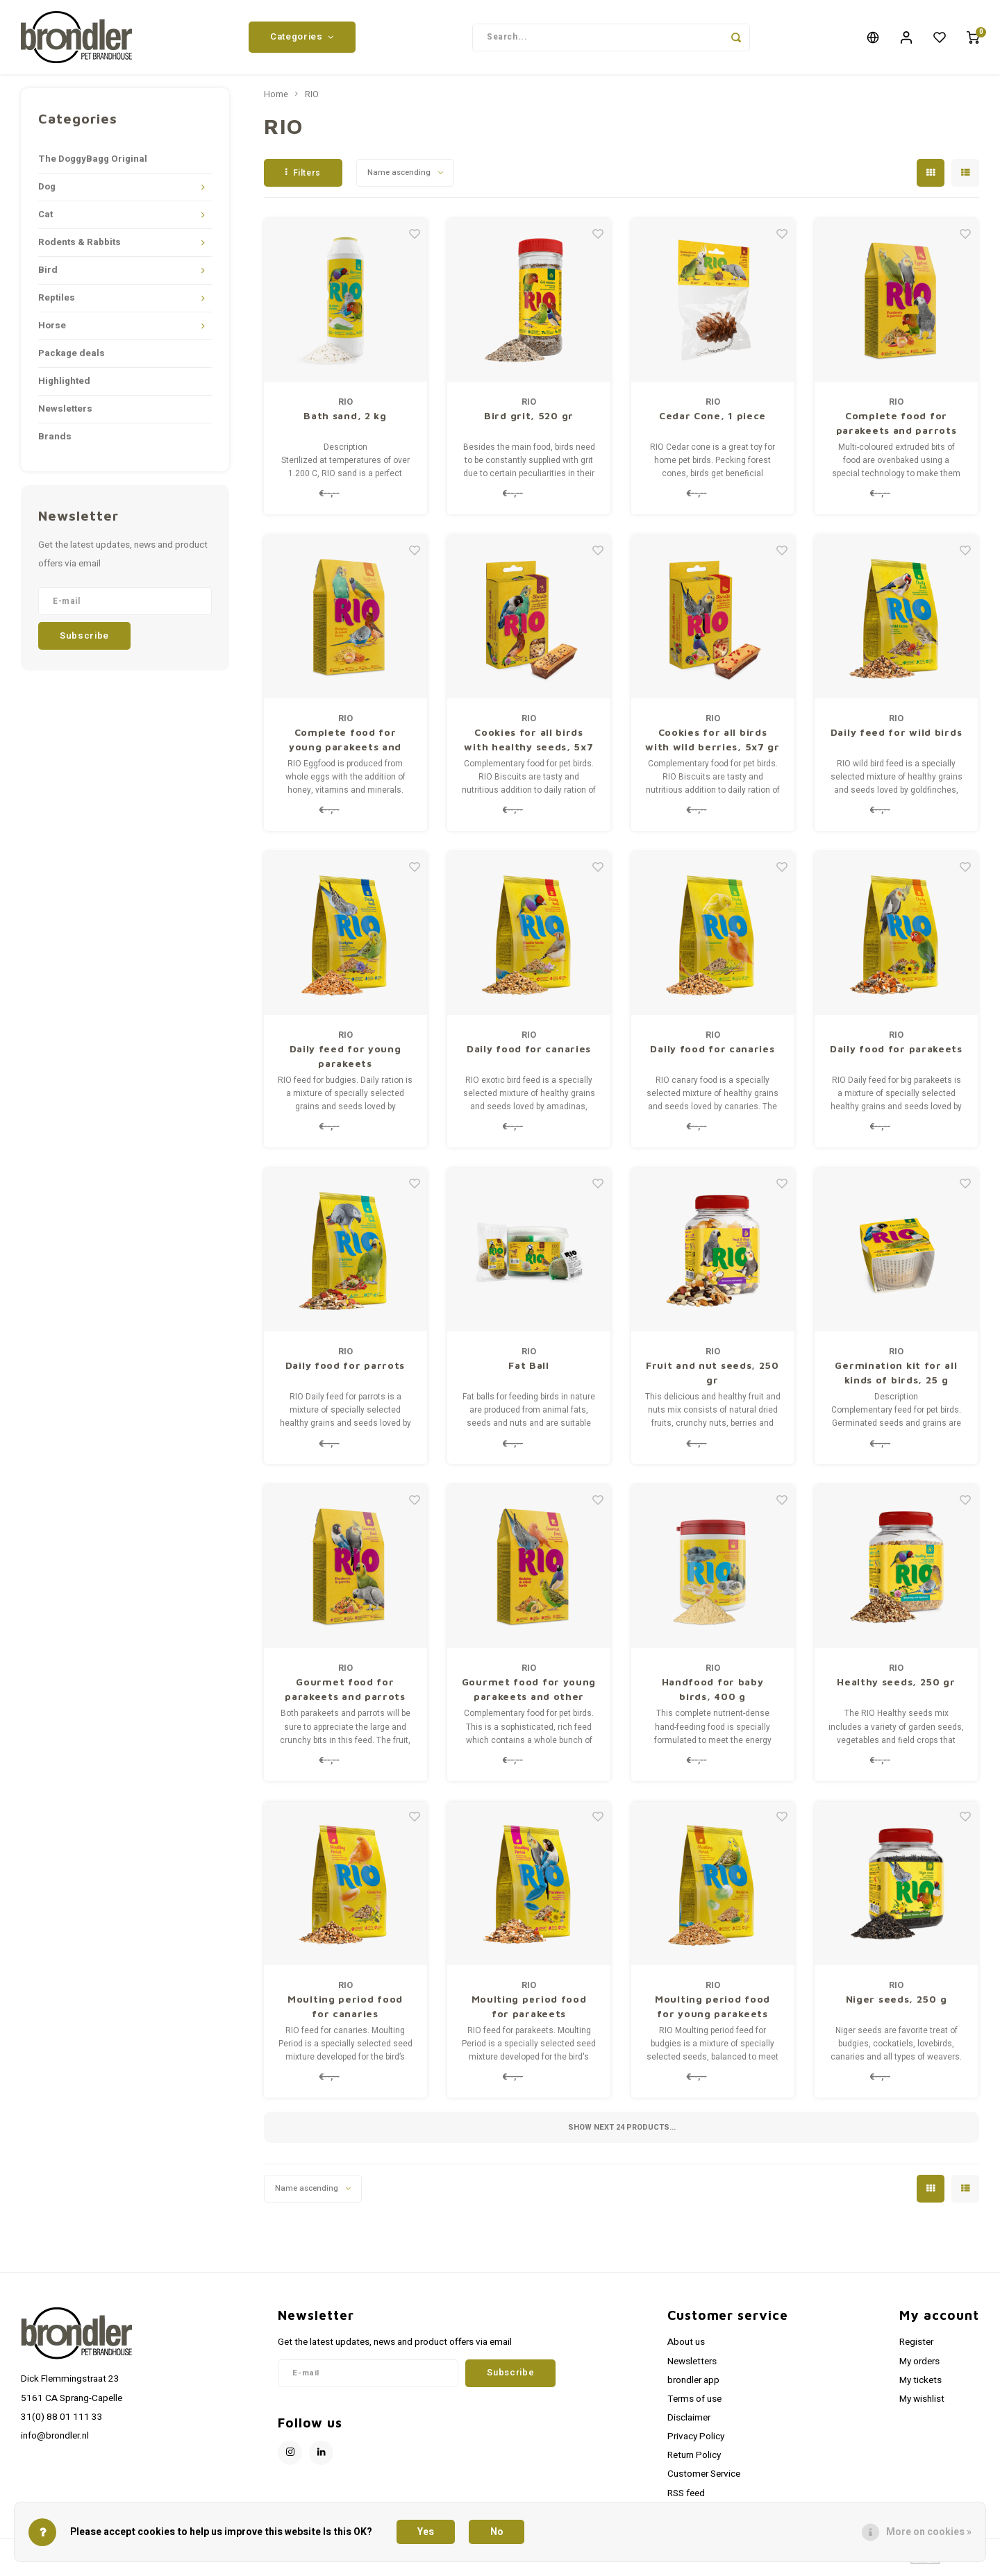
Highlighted (64, 387)
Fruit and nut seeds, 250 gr (712, 1378)
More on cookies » (929, 2532)
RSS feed (686, 2498)
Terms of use (694, 2404)
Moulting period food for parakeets (529, 2011)
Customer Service (703, 2479)
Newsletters (65, 414)
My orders (919, 2366)
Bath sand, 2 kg (345, 421)
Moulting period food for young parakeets (712, 2011)
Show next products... (622, 2132)
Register (916, 2348)
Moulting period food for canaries (345, 2011)
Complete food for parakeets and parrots (896, 428)
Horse (52, 331)
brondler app (693, 2385)
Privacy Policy (695, 2442)
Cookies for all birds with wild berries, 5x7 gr (712, 745)
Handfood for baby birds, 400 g (713, 1694)
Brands (55, 442)
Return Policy (694, 2461)
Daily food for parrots (345, 1371)
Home (276, 100)
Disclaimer (688, 2423)
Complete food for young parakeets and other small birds (345, 745)
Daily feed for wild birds (896, 737)
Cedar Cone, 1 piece (712, 421)
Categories (302, 40)
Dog (47, 192)
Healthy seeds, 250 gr (896, 1687)
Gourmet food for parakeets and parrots (345, 1694)
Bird (48, 276)
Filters (303, 177)
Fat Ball (528, 1371)
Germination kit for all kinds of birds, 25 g (896, 1378)
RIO (312, 100)
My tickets (920, 2385)
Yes (425, 2532)
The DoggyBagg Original (92, 164)
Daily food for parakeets (896, 1054)
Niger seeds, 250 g (896, 2004)
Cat (45, 220)
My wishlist (921, 2404)
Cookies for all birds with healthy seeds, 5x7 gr (528, 745)
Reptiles (56, 303)
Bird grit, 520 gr (529, 421)
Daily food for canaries (529, 1054)
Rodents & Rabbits (79, 248)
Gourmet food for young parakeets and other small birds (529, 1695)
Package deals (71, 359)
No (496, 2532)
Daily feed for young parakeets (345, 1061)
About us (686, 2348)
